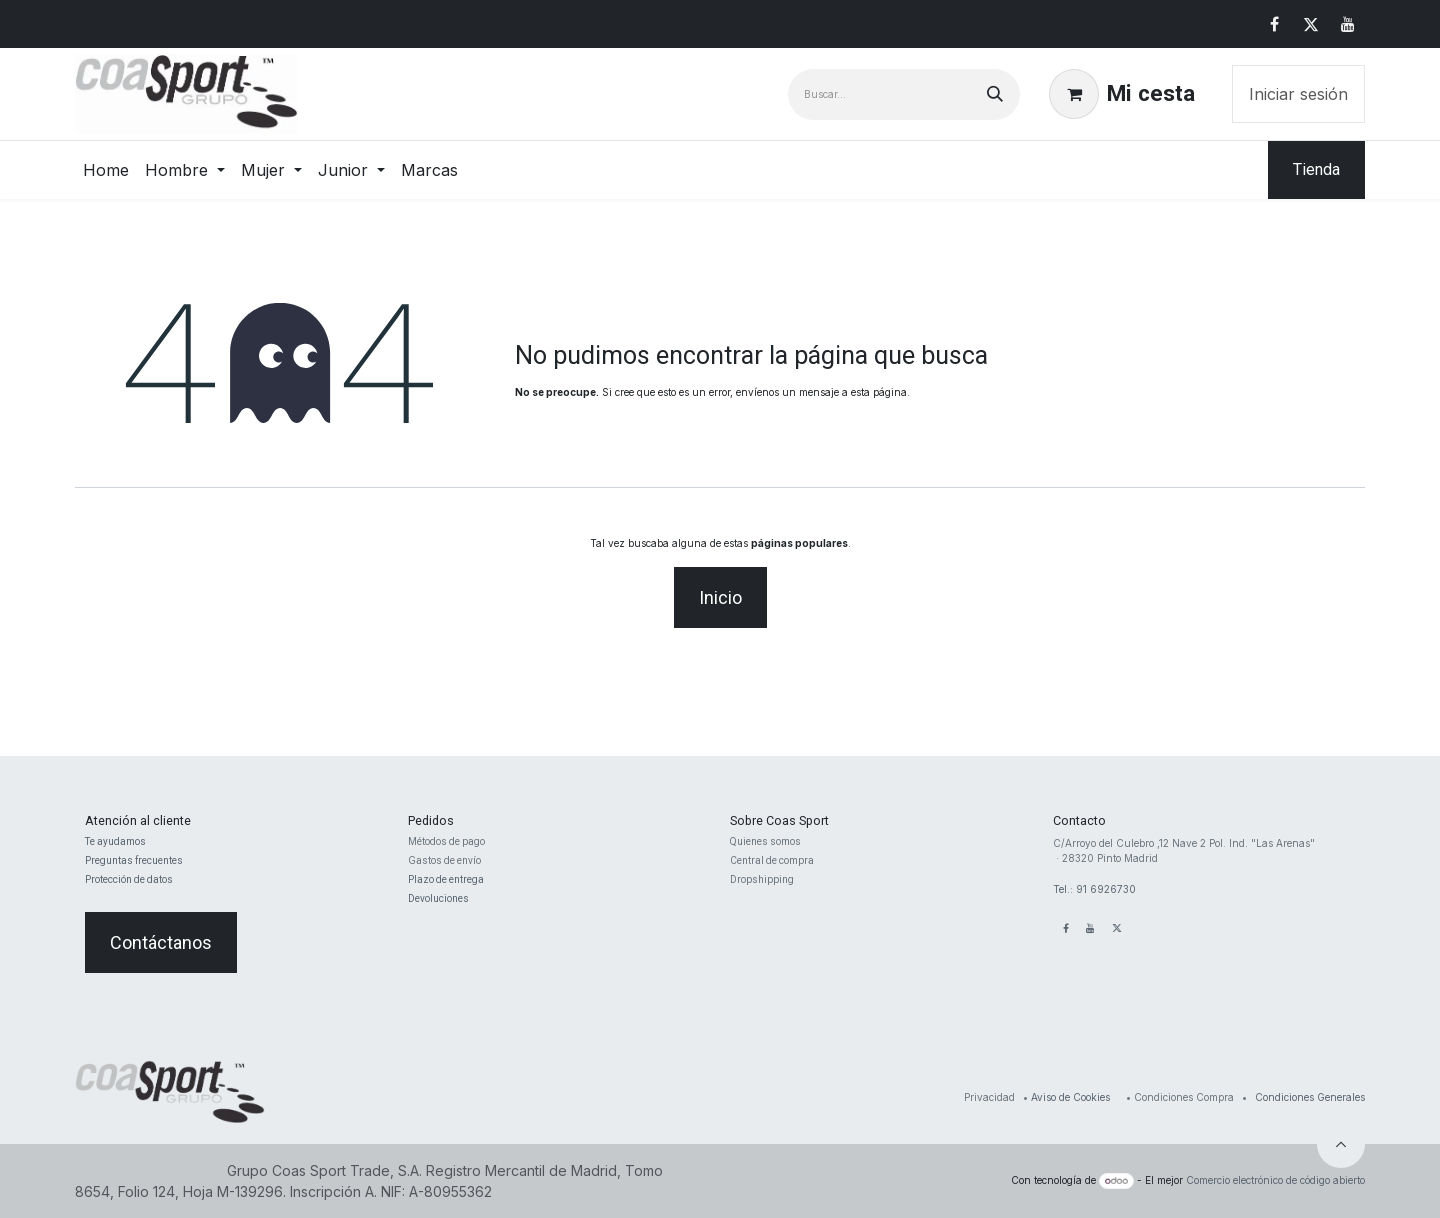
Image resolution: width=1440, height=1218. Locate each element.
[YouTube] (1348, 24)
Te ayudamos (115, 841)
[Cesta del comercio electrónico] (1122, 94)
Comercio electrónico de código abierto (1275, 1180)
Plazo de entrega (446, 879)
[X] (1311, 24)
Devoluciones (438, 898)
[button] (1341, 1144)
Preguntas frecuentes (134, 860)
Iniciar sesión (1298, 94)
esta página (879, 392)
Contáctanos (161, 942)
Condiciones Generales (1310, 1097)
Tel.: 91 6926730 (1094, 889)
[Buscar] (995, 94)
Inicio (720, 597)
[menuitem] (106, 170)
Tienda (1316, 169)
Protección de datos (129, 879)
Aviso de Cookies (1070, 1097)
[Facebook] (1274, 24)
